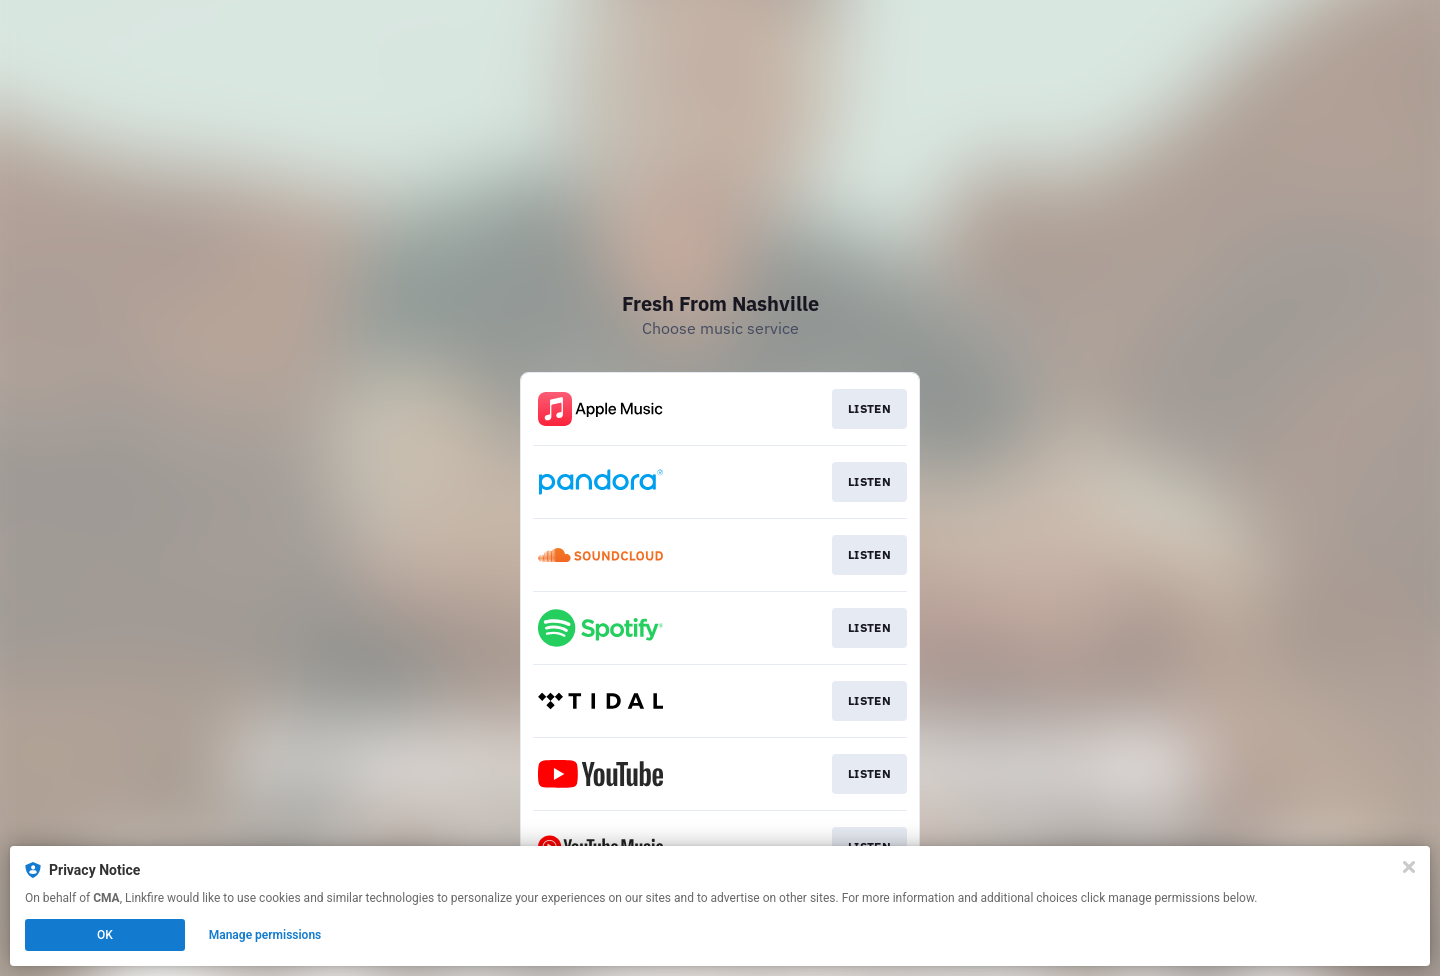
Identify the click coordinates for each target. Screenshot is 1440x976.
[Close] (1409, 867)
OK (105, 935)
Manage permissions (265, 935)
